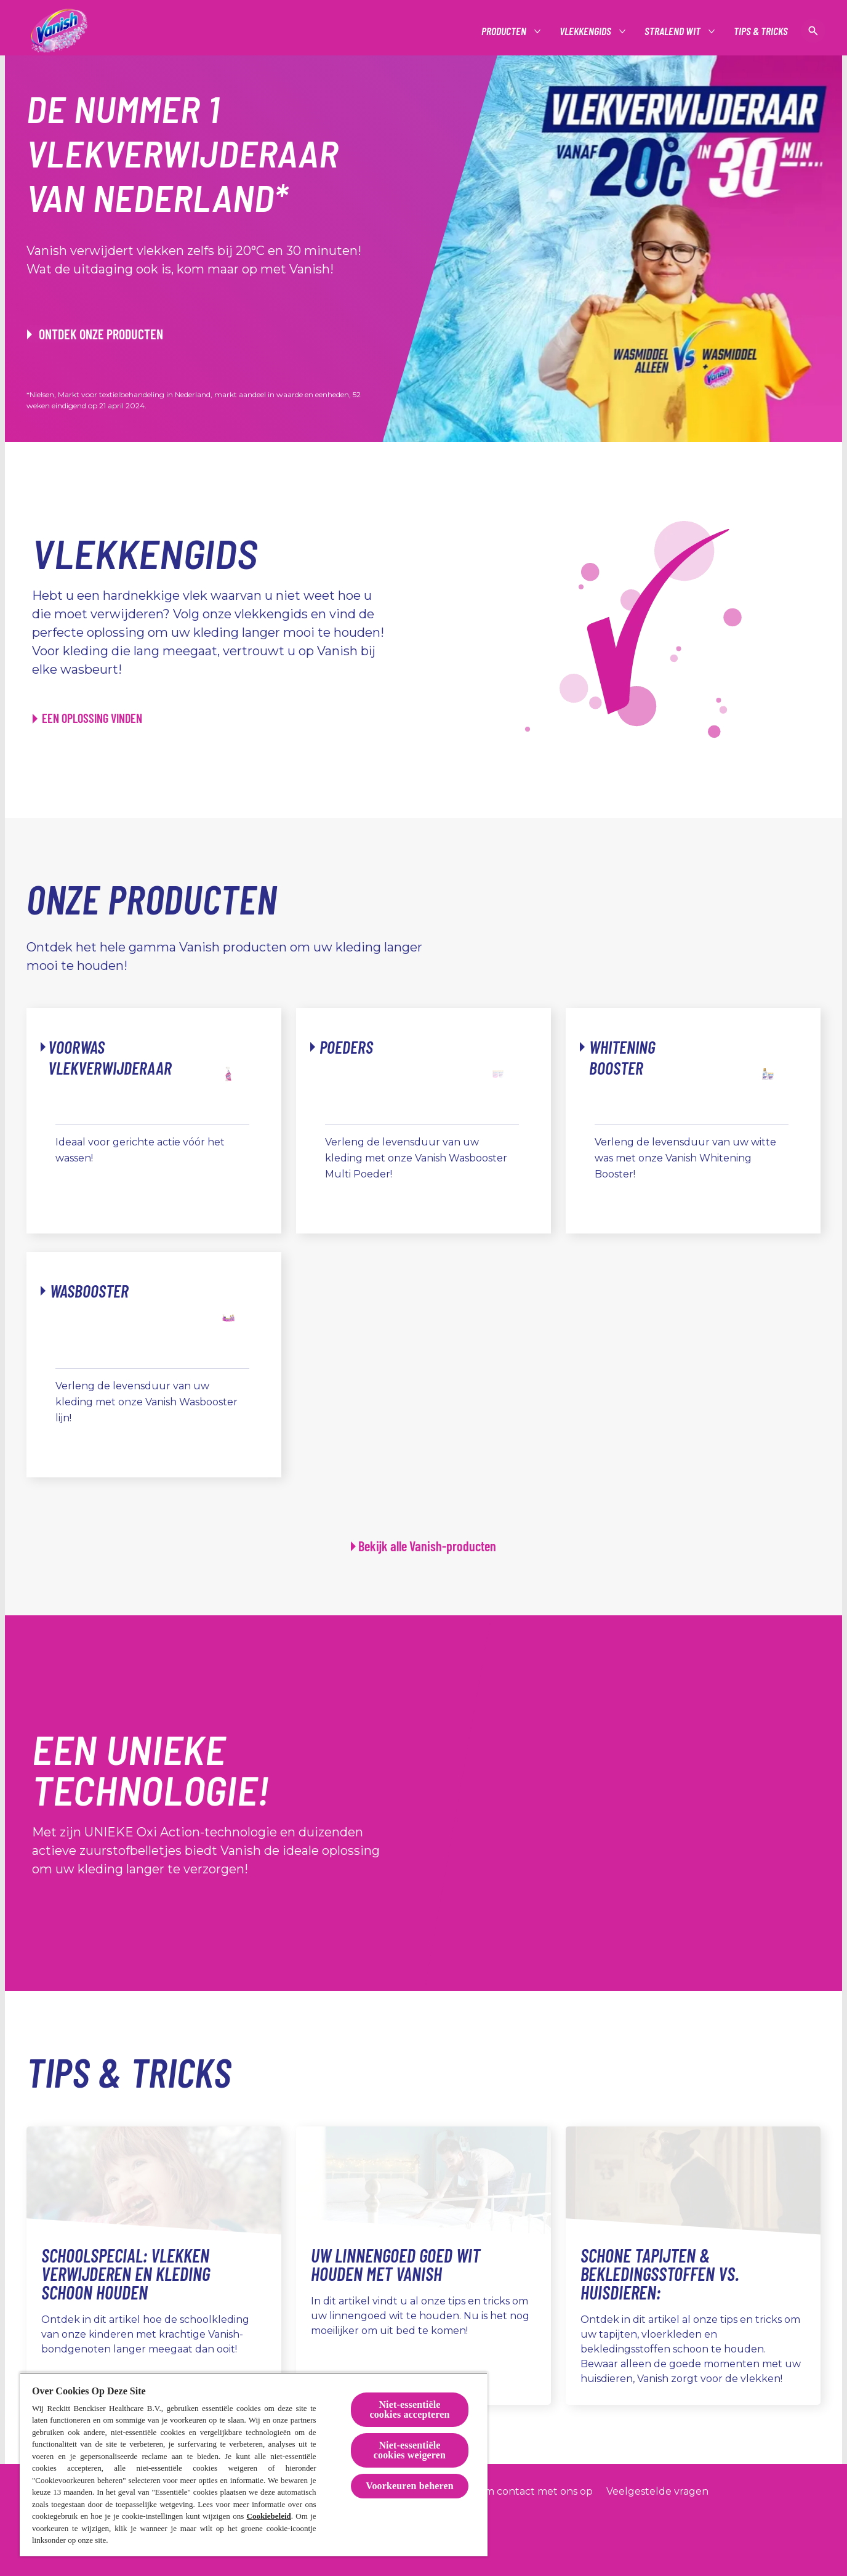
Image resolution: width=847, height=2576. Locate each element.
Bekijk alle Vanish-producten (427, 1546)
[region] (254, 2464)
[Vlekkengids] (586, 31)
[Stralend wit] (673, 31)
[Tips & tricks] (761, 31)
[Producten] (504, 31)
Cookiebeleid (269, 2516)
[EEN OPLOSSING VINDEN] (87, 718)
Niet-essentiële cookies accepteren (409, 2409)
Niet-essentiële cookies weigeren (410, 2450)
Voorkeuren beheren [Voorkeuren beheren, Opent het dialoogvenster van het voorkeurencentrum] (410, 2486)
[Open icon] (813, 30)
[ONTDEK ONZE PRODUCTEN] (95, 333)
